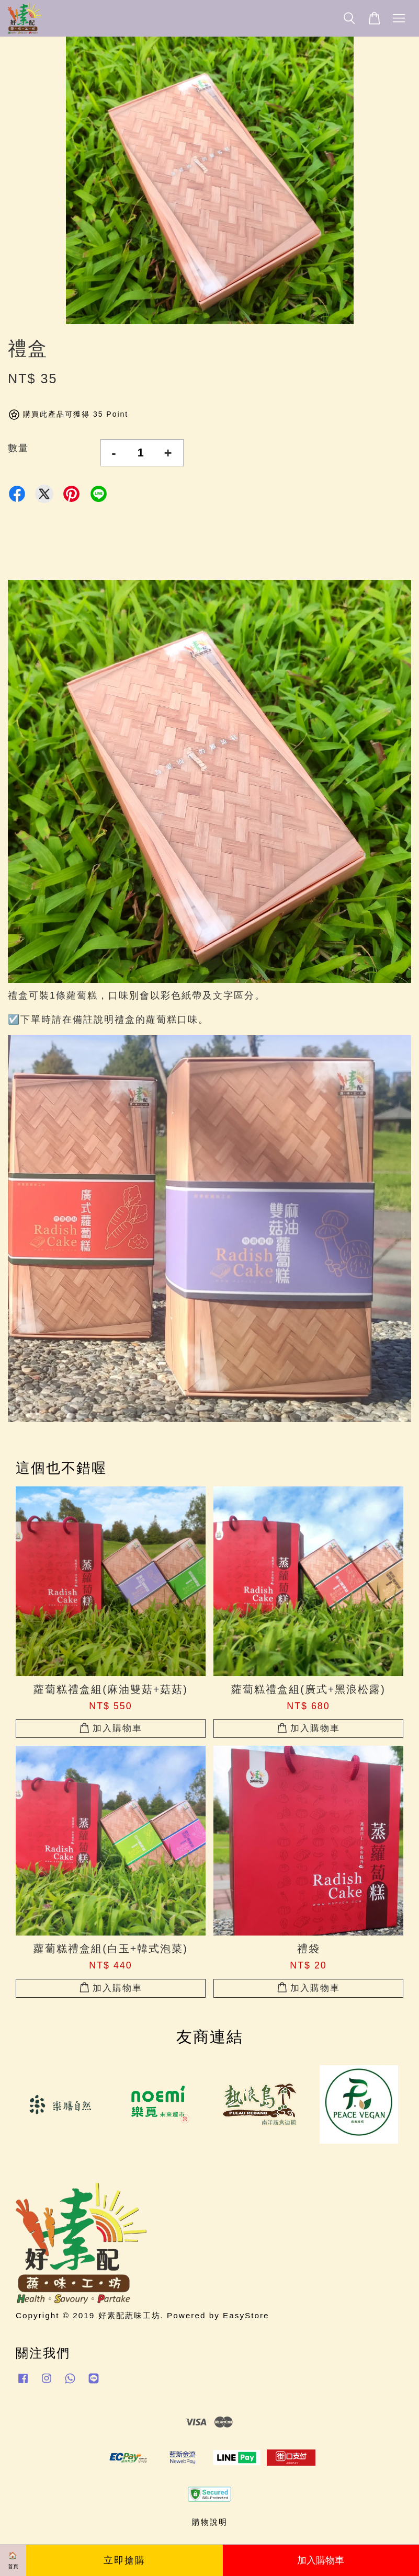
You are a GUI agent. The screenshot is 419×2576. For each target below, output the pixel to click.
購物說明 (210, 2521)
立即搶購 (124, 2560)
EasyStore (246, 2315)
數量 (18, 448)
